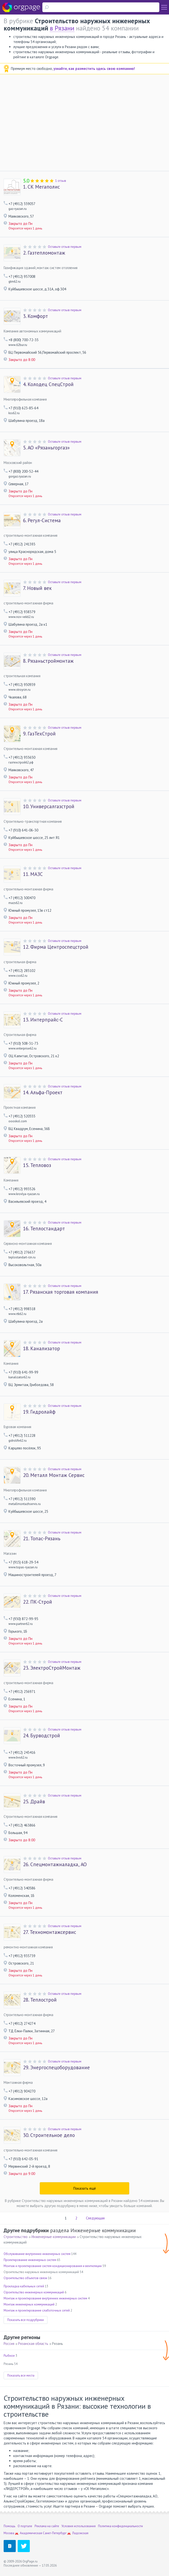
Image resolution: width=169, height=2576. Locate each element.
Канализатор (41, 1348)
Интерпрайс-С (43, 1019)
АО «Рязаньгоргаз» (46, 447)
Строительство (16, 2236)
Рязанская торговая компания (60, 1292)
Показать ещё (84, 2188)
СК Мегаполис (41, 187)
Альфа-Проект (42, 1092)
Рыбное (9, 2356)
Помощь (9, 2526)
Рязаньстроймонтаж (48, 661)
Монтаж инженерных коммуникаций (29, 2304)
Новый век (37, 588)
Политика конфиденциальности (120, 2526)
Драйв (34, 1801)
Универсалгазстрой (48, 806)
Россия (9, 2343)
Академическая (31, 2533)
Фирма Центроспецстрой (55, 947)
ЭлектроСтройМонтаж (51, 1668)
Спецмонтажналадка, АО (55, 1864)
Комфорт (35, 316)
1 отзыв (60, 181)
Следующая (95, 2218)
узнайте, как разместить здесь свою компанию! (94, 68)
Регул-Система (42, 520)
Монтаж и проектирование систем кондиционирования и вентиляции (53, 2266)
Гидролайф (39, 1412)
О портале (25, 2526)
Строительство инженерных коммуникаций (34, 2292)
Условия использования (78, 2526)
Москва (9, 2533)
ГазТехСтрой (39, 733)
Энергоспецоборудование (56, 2067)
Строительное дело (49, 2135)
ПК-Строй (37, 1602)
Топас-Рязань (41, 1538)
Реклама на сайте (47, 2526)
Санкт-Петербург (55, 2533)
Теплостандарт (44, 1228)
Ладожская (80, 2533)
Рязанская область (33, 2343)
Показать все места (20, 2375)
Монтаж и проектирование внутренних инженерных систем (45, 2298)
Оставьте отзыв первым (64, 247)
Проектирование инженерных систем (30, 2260)
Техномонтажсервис (49, 1932)
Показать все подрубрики (25, 2320)
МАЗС (33, 874)
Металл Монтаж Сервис (53, 1475)
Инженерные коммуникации (53, 2236)
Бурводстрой (41, 1735)
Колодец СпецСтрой (48, 384)
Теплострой (40, 2000)
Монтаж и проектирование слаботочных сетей (37, 2310)
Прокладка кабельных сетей (24, 2286)
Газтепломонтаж (44, 253)
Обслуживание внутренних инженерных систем (37, 2254)
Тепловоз (37, 1165)
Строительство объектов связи (25, 2278)
